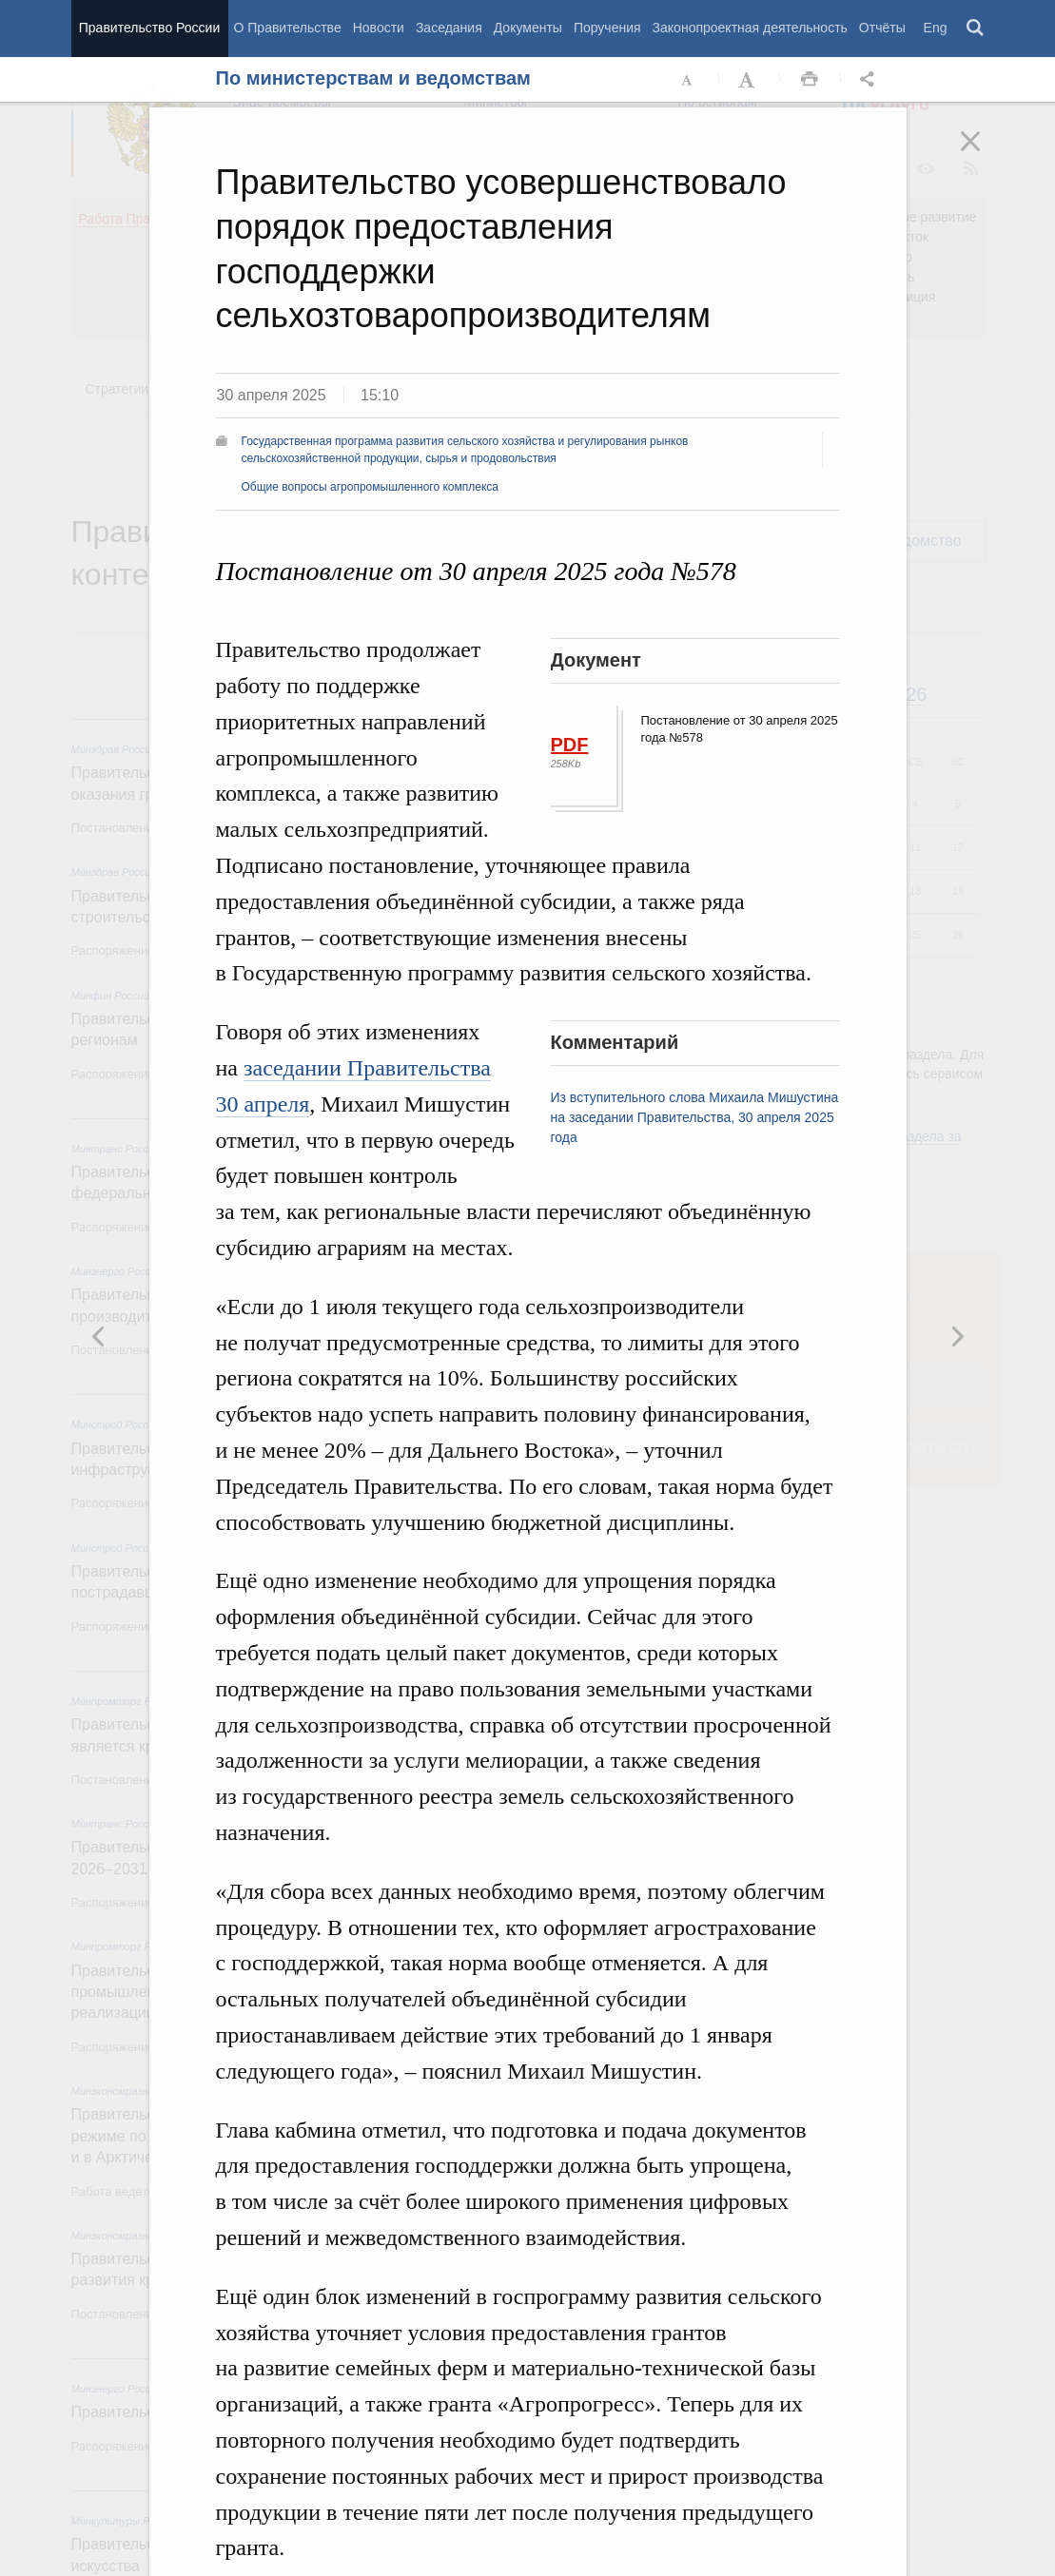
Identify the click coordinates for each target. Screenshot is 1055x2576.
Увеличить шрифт (749, 80)
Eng (936, 27)
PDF (570, 744)
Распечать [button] (809, 80)
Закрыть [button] (983, 154)
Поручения (607, 27)
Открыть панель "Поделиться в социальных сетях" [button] (870, 80)
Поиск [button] (976, 28)
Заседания (449, 27)
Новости (378, 27)
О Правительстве (288, 27)
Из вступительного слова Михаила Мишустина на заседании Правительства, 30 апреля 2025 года (695, 1117)
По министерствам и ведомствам (373, 78)
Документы (528, 27)
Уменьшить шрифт (688, 80)
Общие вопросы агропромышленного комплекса (370, 487)
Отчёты (882, 27)
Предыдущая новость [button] (957, 1336)
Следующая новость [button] (98, 1336)
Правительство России (149, 27)
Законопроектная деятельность (750, 27)
